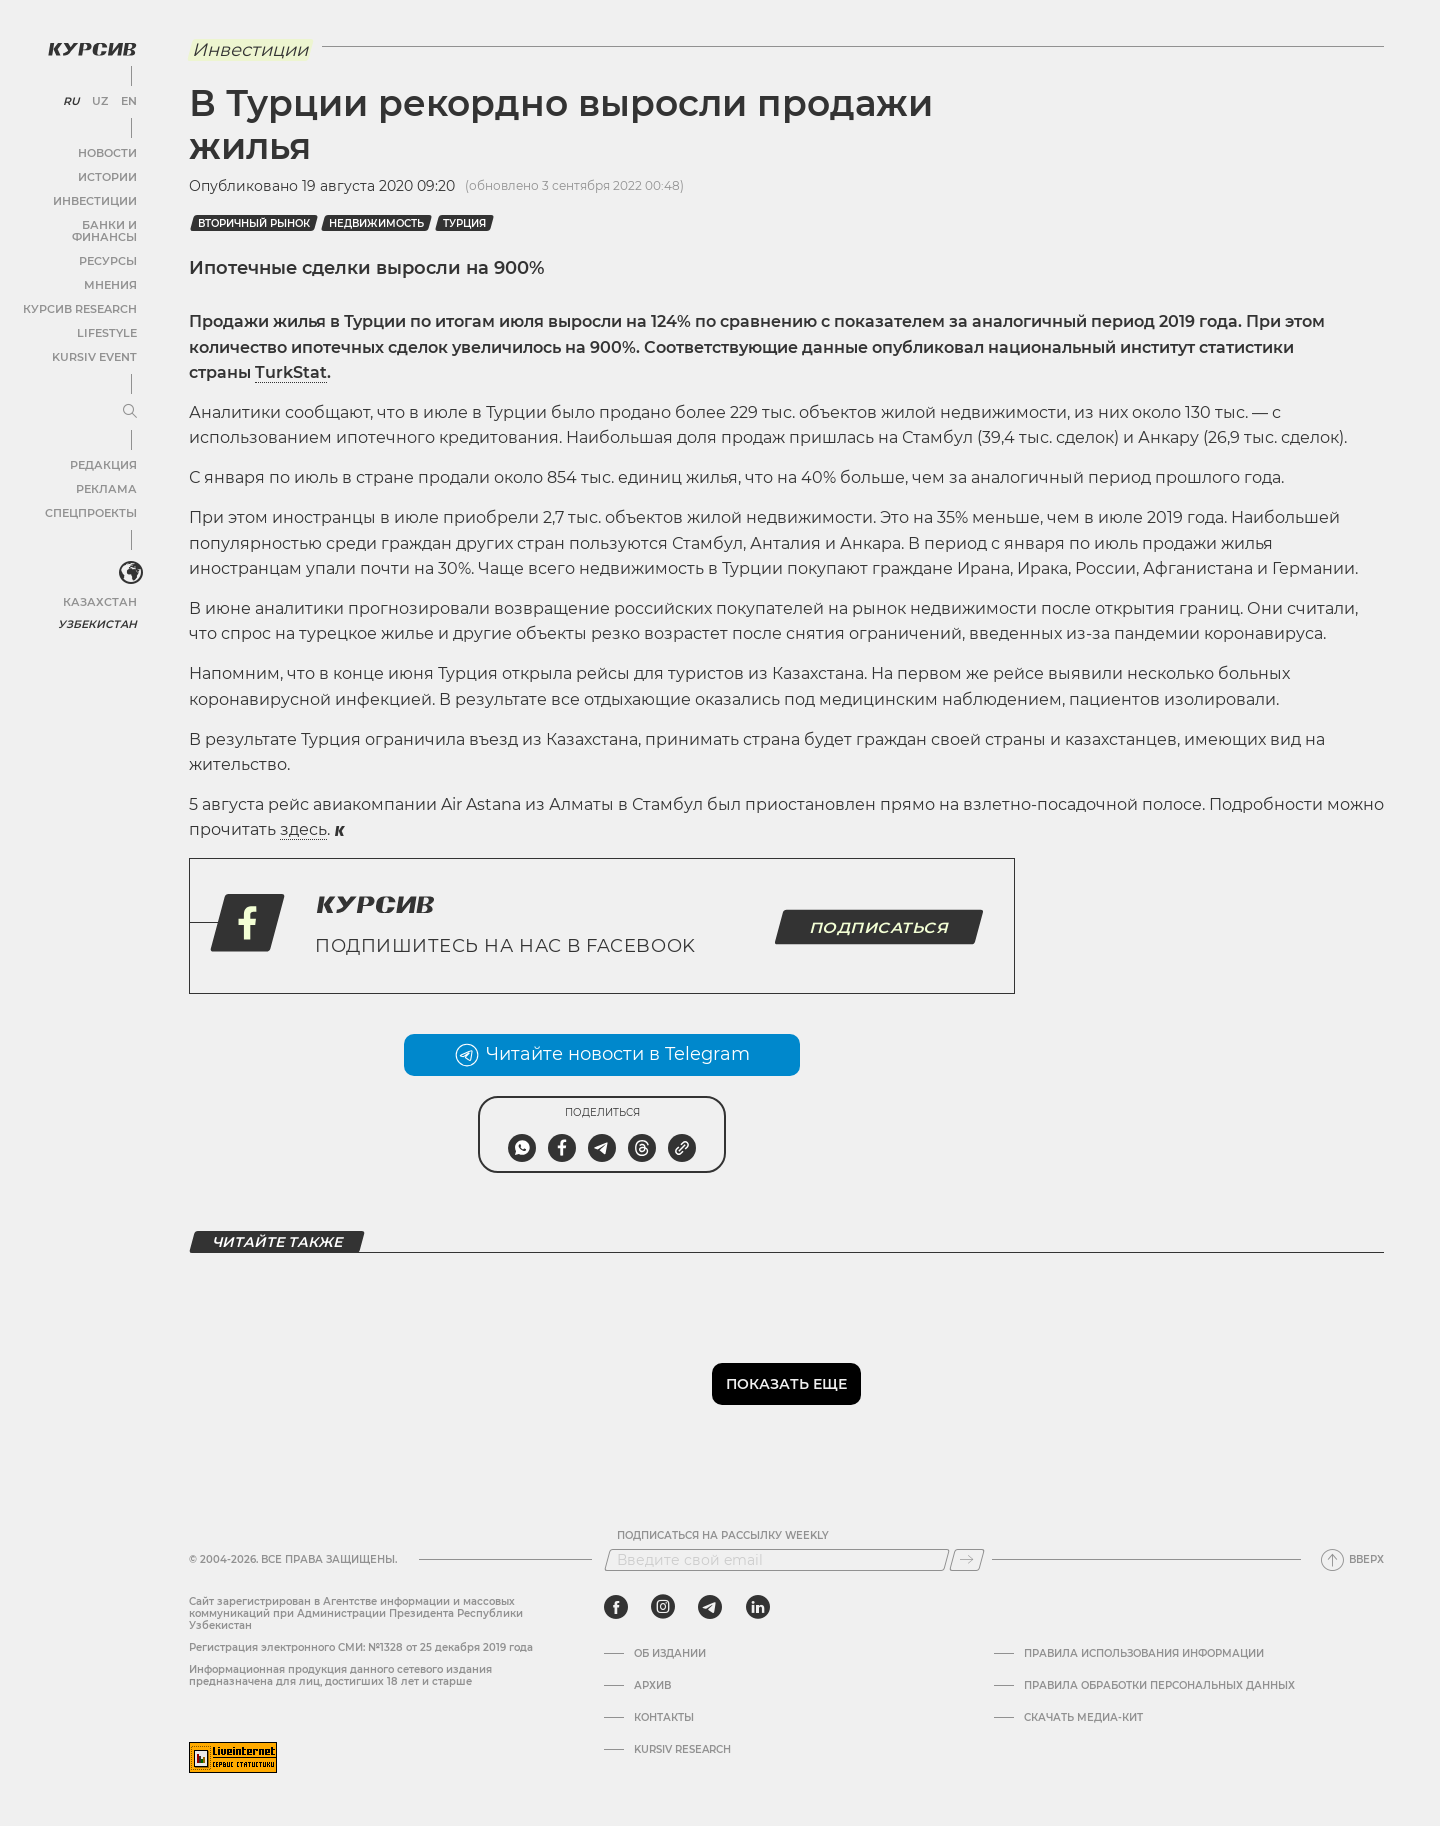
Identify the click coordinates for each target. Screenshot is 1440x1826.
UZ (99, 100)
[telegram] (710, 1607)
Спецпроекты (93, 499)
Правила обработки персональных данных (1159, 1686)
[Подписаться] (967, 1560)
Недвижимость (376, 223)
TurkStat (291, 372)
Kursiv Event (97, 343)
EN (127, 100)
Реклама (107, 475)
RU (71, 100)
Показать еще (786, 1384)
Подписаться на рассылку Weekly (723, 1536)
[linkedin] (757, 1607)
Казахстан (102, 587)
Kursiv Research (682, 1750)
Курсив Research (84, 295)
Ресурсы (109, 247)
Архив (652, 1686)
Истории (109, 175)
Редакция (105, 451)
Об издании (670, 1654)
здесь (303, 829)
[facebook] (616, 1607)
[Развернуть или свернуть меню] (128, 398)
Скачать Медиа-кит (1083, 1718)
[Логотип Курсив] (90, 47)
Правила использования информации (1144, 1654)
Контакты (664, 1718)
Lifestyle (108, 319)
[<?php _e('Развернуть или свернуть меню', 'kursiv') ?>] (129, 559)
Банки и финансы (80, 223)
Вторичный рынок (254, 223)
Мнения (111, 271)
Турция (464, 223)
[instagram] (663, 1607)
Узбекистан (99, 609)
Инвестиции (97, 199)
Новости (109, 151)
